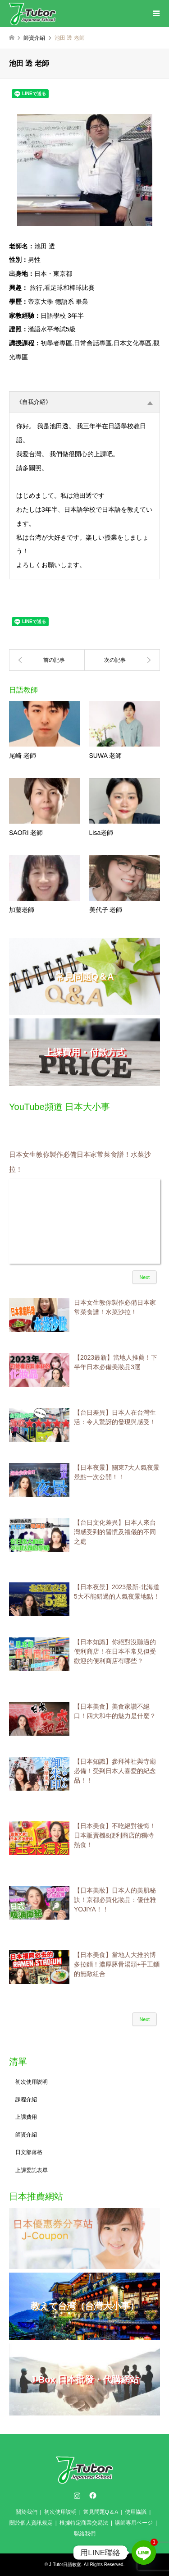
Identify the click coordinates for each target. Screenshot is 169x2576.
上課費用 (26, 2117)
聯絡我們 (85, 2533)
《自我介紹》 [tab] (84, 402)
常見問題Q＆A (100, 2512)
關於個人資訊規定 (31, 2523)
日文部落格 (28, 2152)
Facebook (92, 2495)
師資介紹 (26, 2134)
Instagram (77, 2495)
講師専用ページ (134, 2523)
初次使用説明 (31, 2082)
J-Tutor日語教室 (65, 2564)
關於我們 (26, 2512)
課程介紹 (26, 2099)
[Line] (144, 2552)
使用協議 (135, 2512)
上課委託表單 (31, 2170)
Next (144, 1277)
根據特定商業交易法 (83, 2523)
